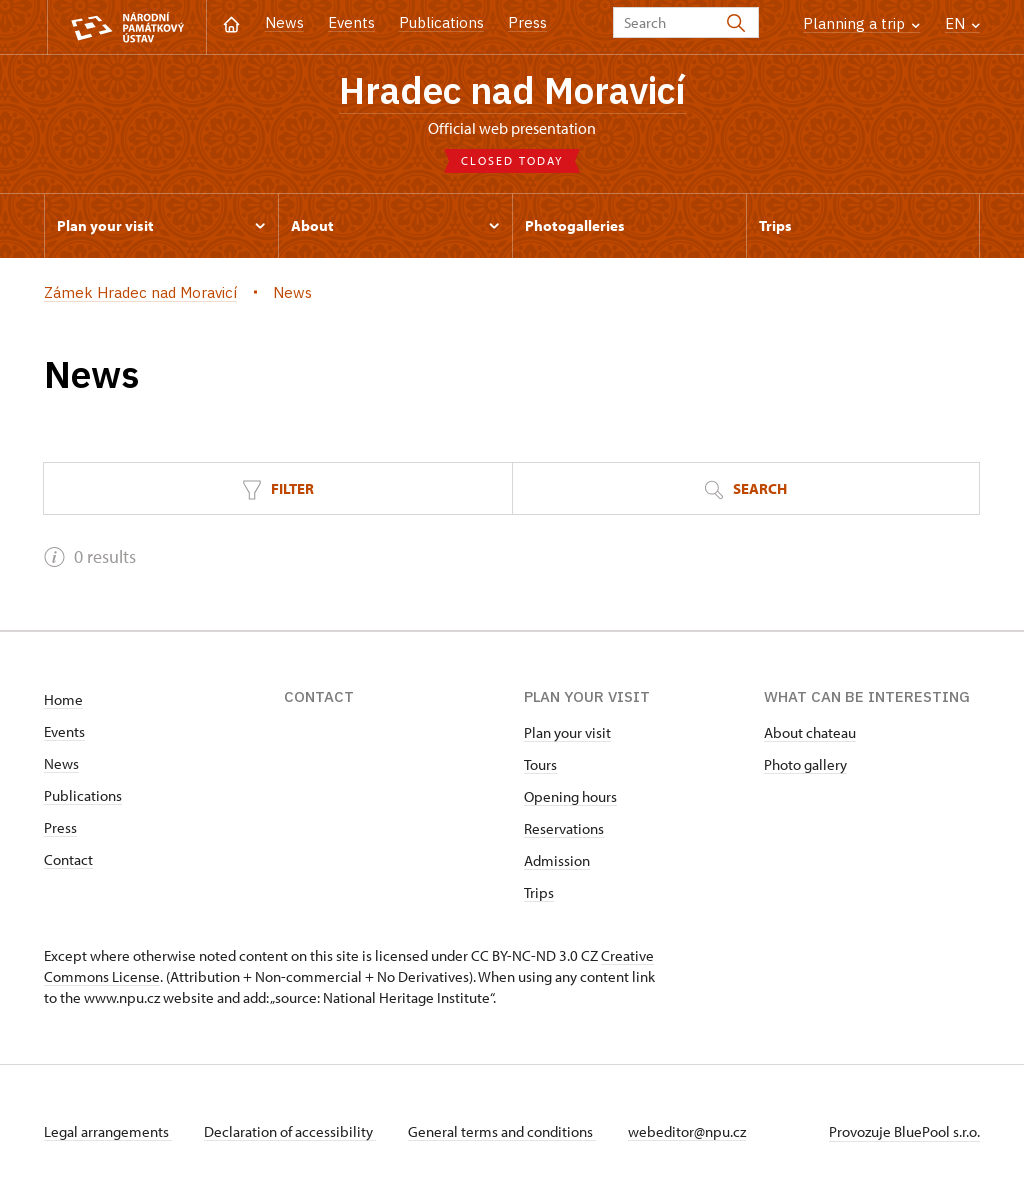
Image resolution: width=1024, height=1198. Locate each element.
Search (745, 489)
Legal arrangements (108, 1131)
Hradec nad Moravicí (512, 90)
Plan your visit (567, 732)
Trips (539, 892)
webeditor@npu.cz (687, 1131)
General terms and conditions (502, 1131)
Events (351, 22)
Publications (441, 22)
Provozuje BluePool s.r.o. (904, 1131)
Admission (557, 860)
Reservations (564, 828)
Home (63, 699)
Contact (68, 859)
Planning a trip (861, 23)
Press (527, 22)
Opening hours (570, 796)
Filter (278, 489)
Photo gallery (805, 764)
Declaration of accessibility (290, 1131)
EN (962, 23)
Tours (540, 764)
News (284, 22)
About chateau (810, 732)
